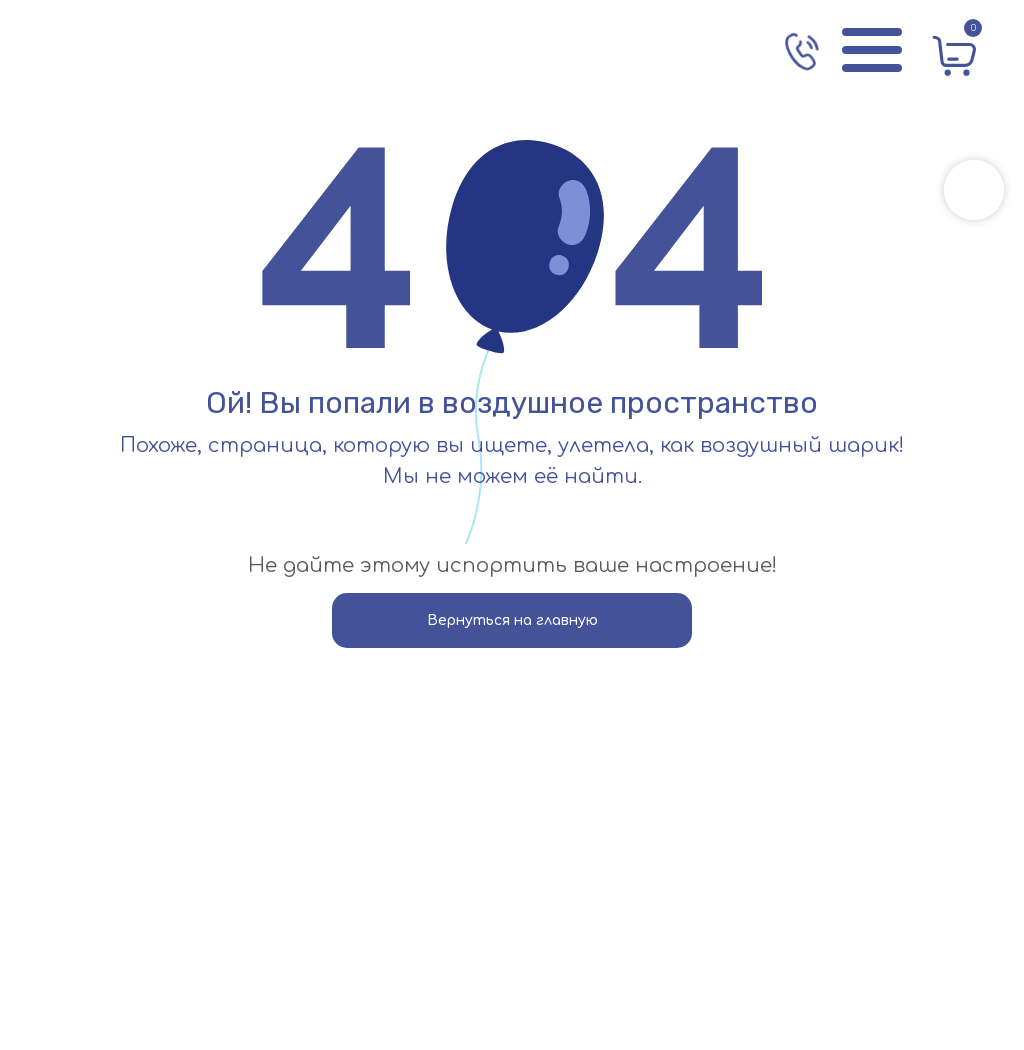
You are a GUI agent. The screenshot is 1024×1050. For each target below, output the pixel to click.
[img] (134, 50)
